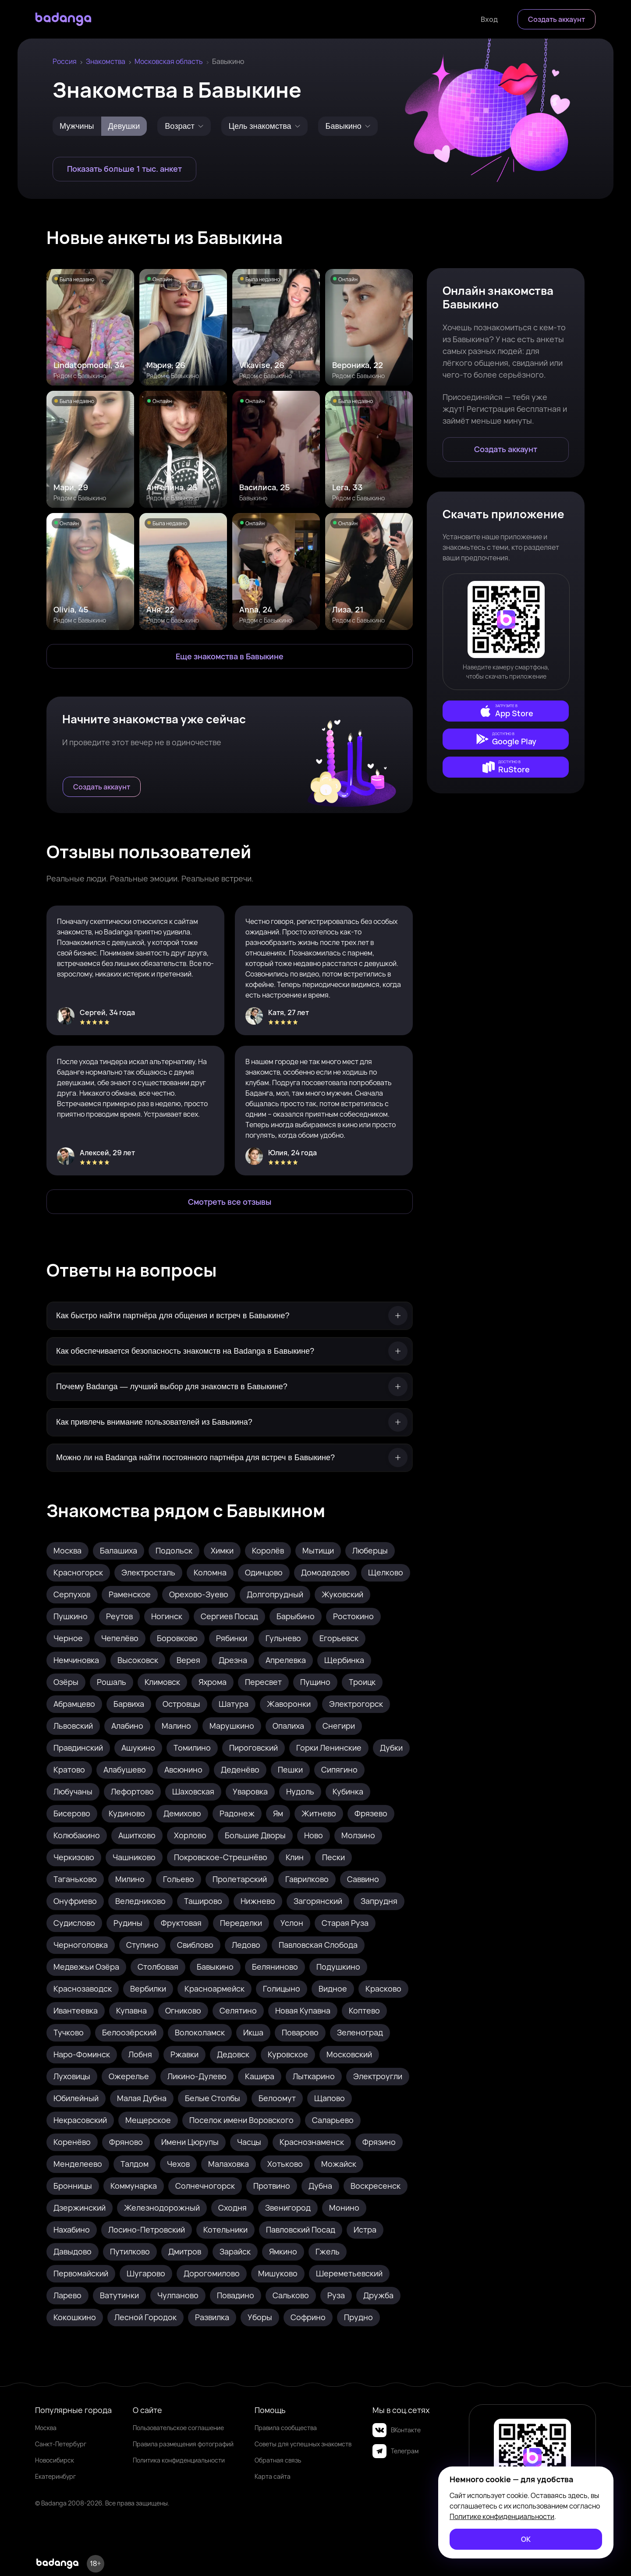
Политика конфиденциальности (179, 2460)
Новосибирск (54, 2460)
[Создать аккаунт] (556, 19)
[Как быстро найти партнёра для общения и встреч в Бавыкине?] (229, 1316)
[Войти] (489, 19)
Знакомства (105, 61)
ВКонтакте (396, 2430)
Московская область (169, 61)
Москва (46, 2428)
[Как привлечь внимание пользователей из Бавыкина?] (229, 1422)
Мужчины (77, 126)
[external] (506, 711)
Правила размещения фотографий (183, 2444)
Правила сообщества (286, 2428)
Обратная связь (278, 2460)
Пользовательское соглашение (178, 2428)
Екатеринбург (55, 2476)
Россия (65, 61)
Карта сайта (273, 2476)
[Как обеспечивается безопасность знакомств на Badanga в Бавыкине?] (229, 1351)
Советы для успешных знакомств (303, 2444)
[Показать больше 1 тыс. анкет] (124, 169)
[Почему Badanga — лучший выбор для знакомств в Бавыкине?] (229, 1387)
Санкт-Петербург (60, 2444)
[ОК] (526, 2539)
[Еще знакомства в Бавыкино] (229, 656)
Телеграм (395, 2451)
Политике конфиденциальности (502, 2516)
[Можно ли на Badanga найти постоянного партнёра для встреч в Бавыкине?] (229, 1458)
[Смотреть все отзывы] (229, 1201)
